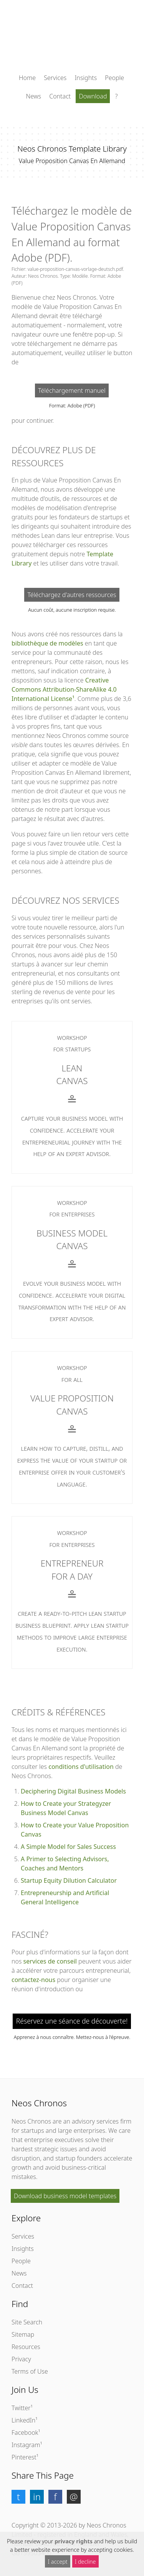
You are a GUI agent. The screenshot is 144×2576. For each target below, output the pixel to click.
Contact (60, 96)
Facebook (25, 2432)
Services (55, 77)
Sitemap (23, 2334)
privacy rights (74, 2541)
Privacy (21, 2359)
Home (27, 77)
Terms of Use (30, 2371)
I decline (85, 2561)
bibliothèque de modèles (47, 643)
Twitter (21, 2408)
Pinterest (24, 2457)
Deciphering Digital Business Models (73, 1791)
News (33, 96)
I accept (58, 2561)
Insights (85, 77)
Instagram (26, 2445)
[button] (18, 2497)
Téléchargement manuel (72, 390)
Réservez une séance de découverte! (72, 2020)
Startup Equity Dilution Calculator (69, 1880)
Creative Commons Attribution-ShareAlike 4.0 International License (64, 689)
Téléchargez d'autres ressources (71, 595)
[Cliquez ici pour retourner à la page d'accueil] (72, 38)
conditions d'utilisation (81, 1766)
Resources (26, 2346)
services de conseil (50, 1961)
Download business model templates (65, 2196)
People (114, 77)
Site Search (27, 2322)
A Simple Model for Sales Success (68, 1846)
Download (93, 96)
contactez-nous (33, 1979)
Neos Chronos (31, 2121)
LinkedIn (23, 2420)
